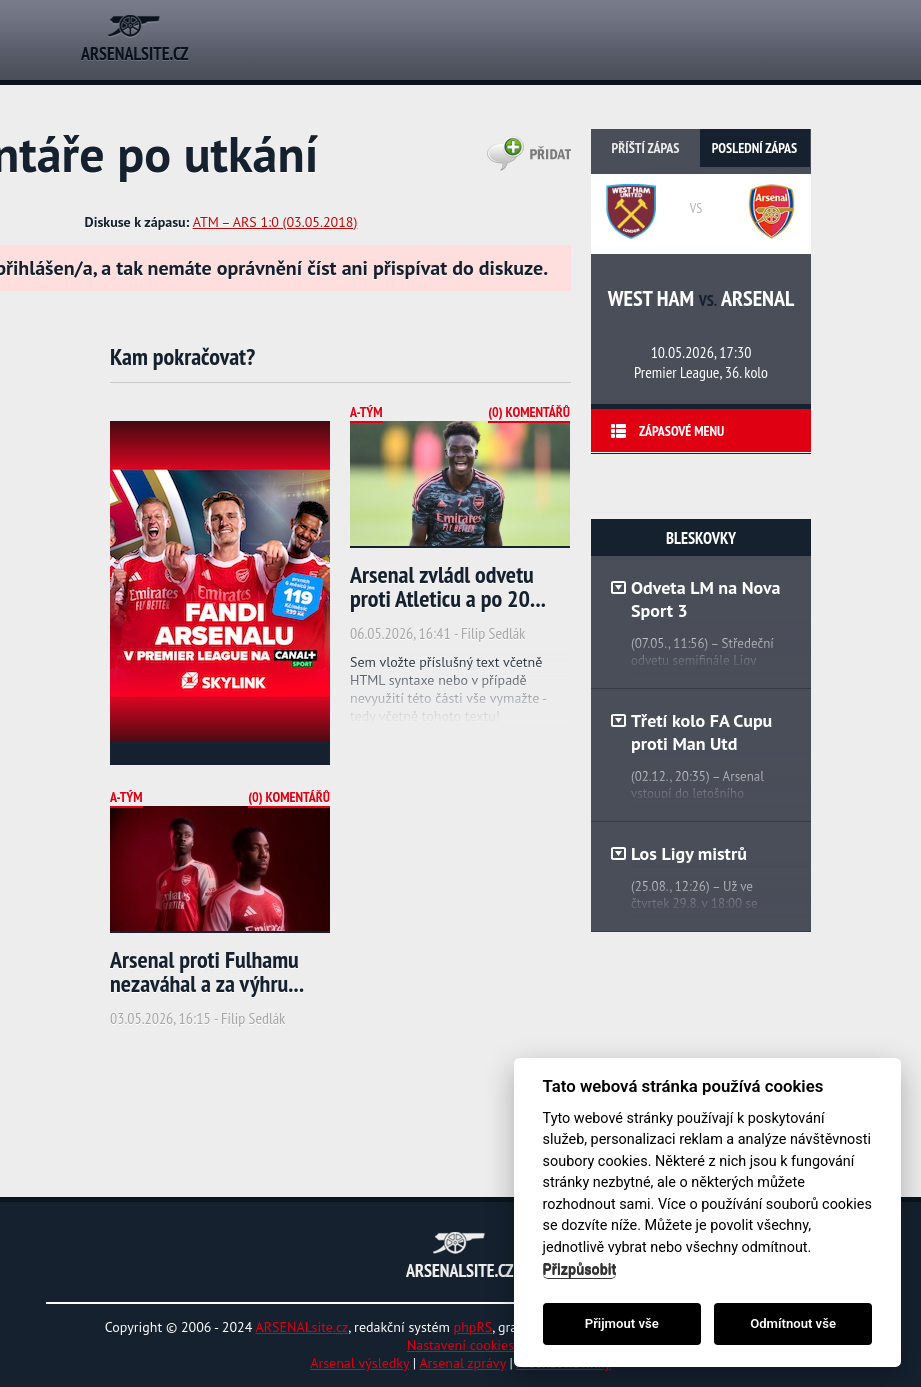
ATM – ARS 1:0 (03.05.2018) (275, 222)
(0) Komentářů (529, 412)
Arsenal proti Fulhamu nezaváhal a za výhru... (207, 971)
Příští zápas (646, 148)
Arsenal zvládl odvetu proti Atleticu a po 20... (448, 586)
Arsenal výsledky (359, 1363)
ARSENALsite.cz (302, 1327)
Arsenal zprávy (462, 1363)
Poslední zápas (754, 148)
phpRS (473, 1327)
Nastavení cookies (460, 1345)
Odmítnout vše (793, 1323)
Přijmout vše (622, 1323)
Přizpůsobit (580, 1269)
